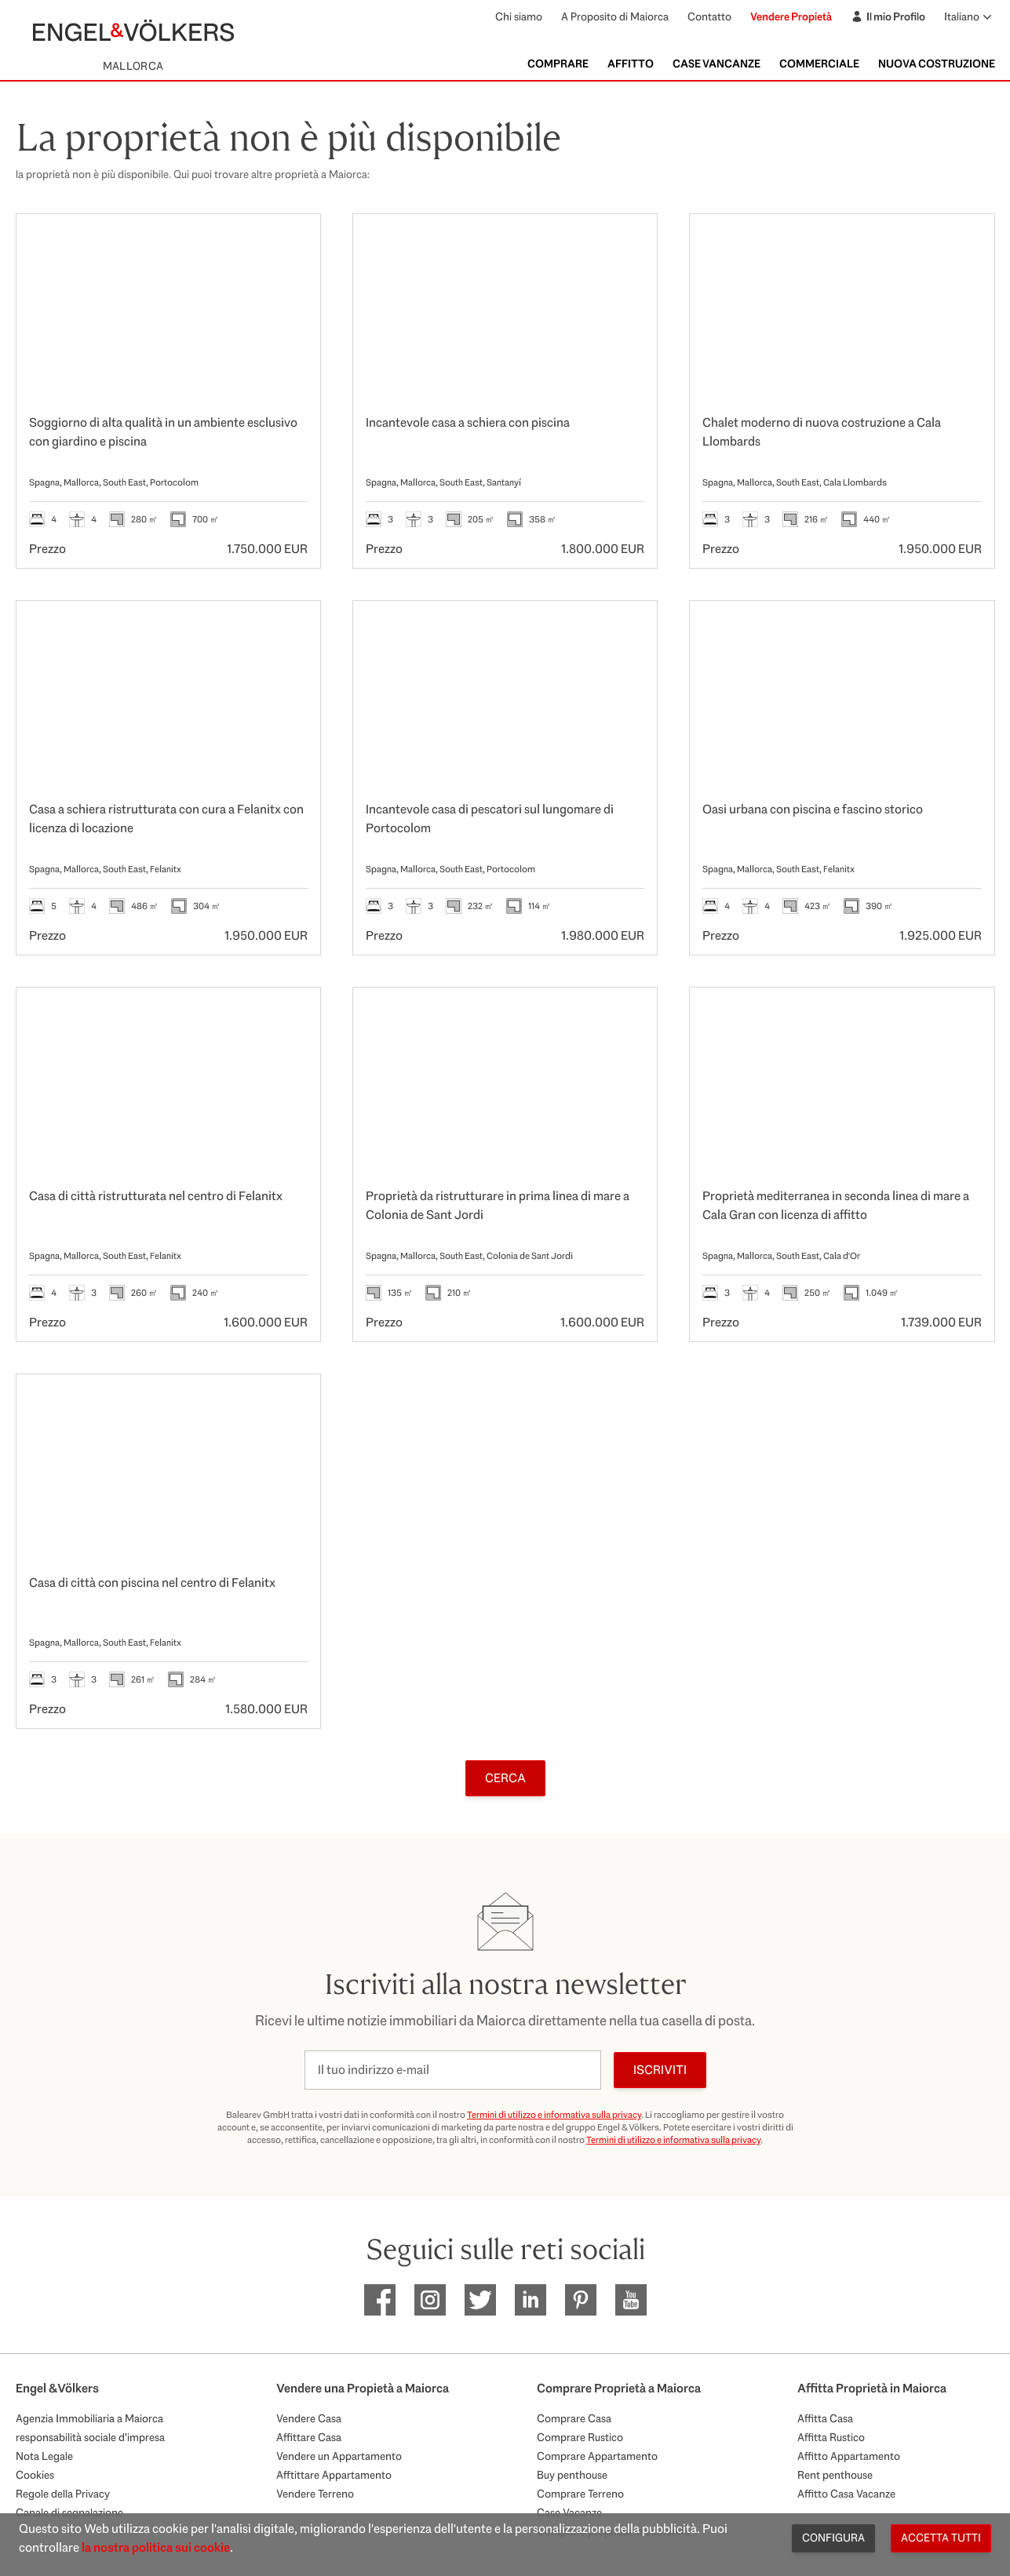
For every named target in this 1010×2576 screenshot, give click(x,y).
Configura (833, 2538)
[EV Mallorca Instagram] (430, 2300)
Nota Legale (44, 2456)
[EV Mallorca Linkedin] (530, 2300)
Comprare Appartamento (597, 2456)
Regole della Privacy (63, 2494)
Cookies (35, 2475)
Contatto (709, 16)
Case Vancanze (716, 63)
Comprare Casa (574, 2418)
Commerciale (819, 63)
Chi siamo (518, 16)
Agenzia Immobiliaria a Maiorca (89, 2418)
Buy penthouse (572, 2475)
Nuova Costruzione (936, 63)
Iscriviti (660, 2069)
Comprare (558, 63)
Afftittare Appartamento (334, 2475)
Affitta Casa (825, 2418)
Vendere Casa (308, 2418)
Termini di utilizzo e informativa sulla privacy (554, 2114)
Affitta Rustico (831, 2437)
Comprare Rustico (580, 2437)
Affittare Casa (308, 2437)
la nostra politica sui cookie (156, 2547)
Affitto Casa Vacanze (846, 2494)
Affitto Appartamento (848, 2456)
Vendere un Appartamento (339, 2456)
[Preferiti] (291, 242)
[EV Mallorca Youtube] (631, 2300)
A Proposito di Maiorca (615, 16)
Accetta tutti (941, 2538)
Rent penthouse (835, 2475)
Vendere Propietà (791, 16)
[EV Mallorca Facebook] (380, 2300)
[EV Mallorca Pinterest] (580, 2300)
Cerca (505, 1778)
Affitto (630, 63)
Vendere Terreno (315, 2494)
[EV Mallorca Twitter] (480, 2300)
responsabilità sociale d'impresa (90, 2437)
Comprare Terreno (580, 2494)
